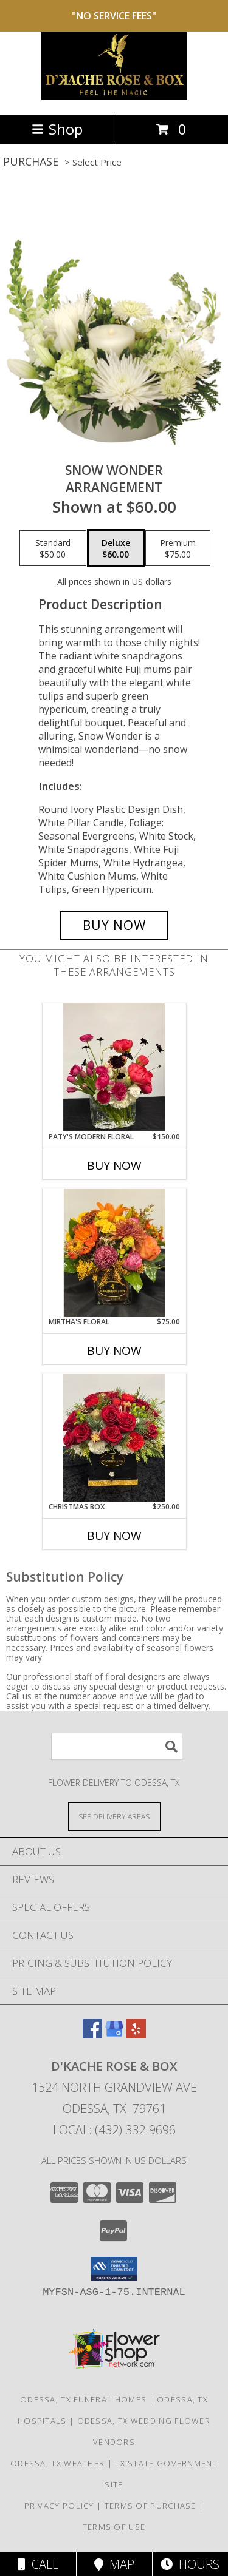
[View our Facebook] (92, 2035)
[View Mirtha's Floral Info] (114, 1252)
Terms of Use (114, 2526)
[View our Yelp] (136, 2035)
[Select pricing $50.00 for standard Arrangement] (53, 548)
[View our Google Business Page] (114, 2035)
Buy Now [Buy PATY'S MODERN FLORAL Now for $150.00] (114, 1165)
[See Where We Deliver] (114, 1816)
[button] (114, 2269)
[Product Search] (116, 1746)
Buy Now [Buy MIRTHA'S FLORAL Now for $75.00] (114, 1350)
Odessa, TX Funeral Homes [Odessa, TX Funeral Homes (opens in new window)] (83, 2399)
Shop (57, 129)
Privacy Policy (59, 2505)
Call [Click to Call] (38, 2564)
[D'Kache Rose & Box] (114, 97)
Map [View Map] (114, 2564)
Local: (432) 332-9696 (114, 2130)
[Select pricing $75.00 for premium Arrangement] (178, 548)
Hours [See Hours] (190, 2564)
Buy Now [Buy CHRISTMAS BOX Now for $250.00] (114, 1535)
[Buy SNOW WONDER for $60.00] (114, 925)
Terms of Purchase (150, 2505)
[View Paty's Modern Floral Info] (114, 1067)
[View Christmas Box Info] (114, 1437)
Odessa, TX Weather (57, 2463)
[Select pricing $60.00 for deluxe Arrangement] (116, 548)
